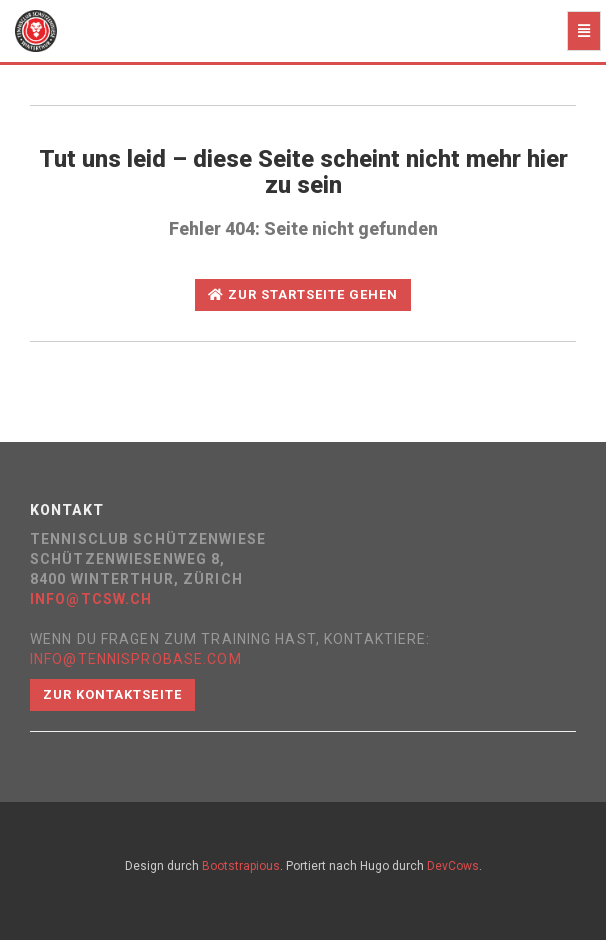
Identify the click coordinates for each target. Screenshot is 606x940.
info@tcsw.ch (91, 599)
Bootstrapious (241, 866)
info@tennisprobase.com (136, 659)
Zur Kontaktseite (112, 694)
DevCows (453, 866)
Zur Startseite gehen (303, 294)
